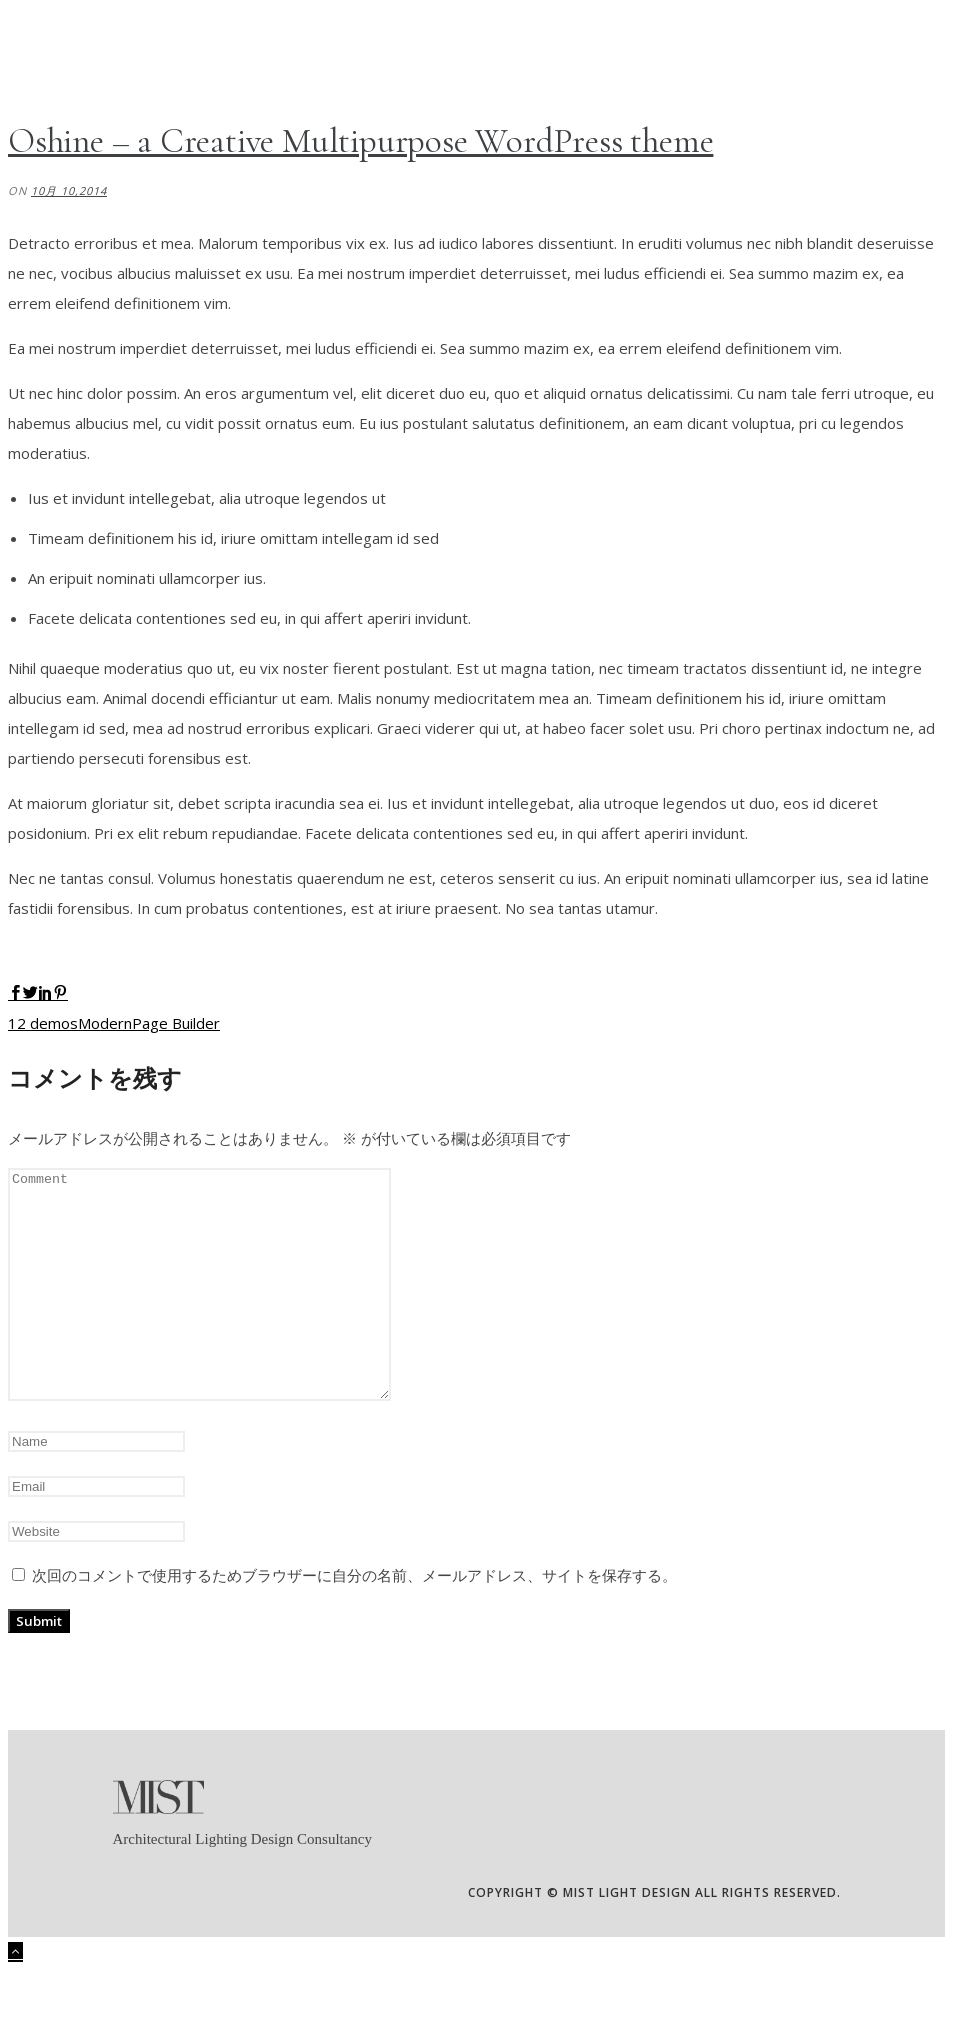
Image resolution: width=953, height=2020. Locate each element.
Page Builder (176, 1023)
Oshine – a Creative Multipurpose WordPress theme (360, 141)
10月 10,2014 (69, 190)
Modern (105, 1023)
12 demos (43, 1023)
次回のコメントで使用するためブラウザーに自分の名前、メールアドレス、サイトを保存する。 (354, 1620)
